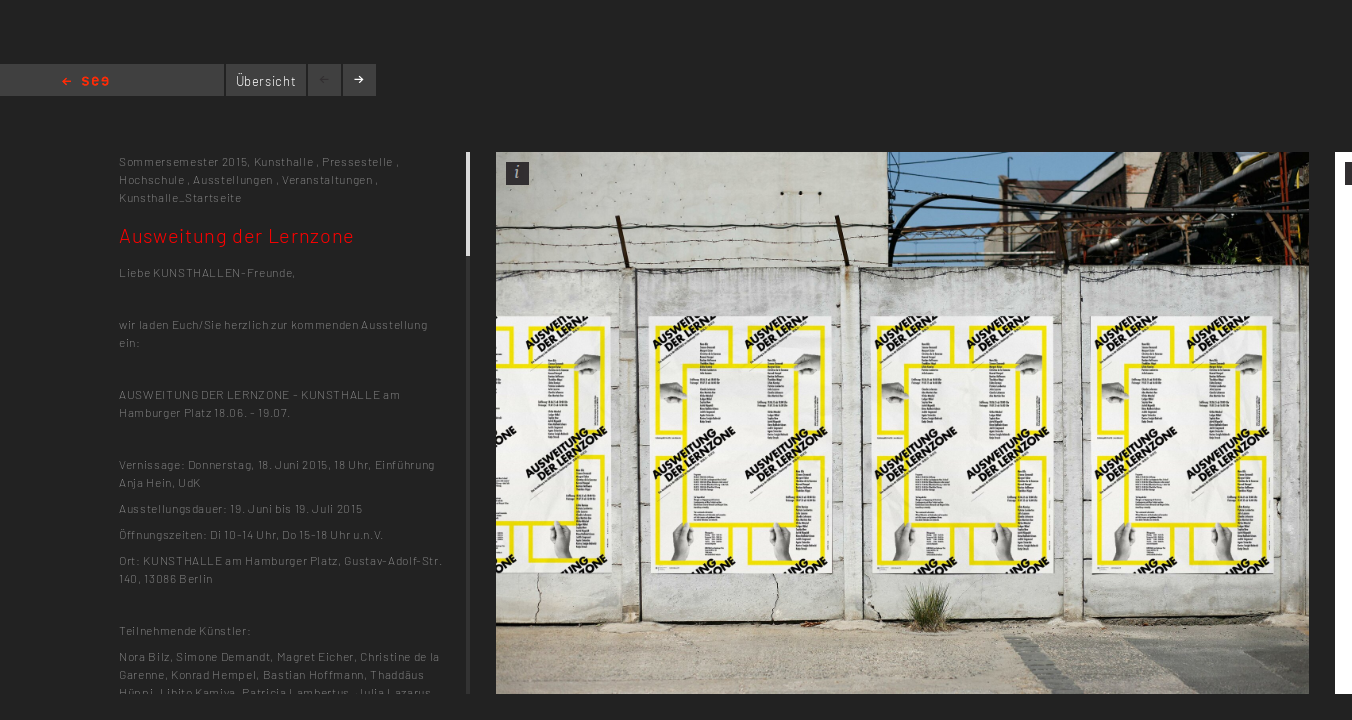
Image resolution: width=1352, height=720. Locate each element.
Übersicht (266, 81)
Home (85, 82)
